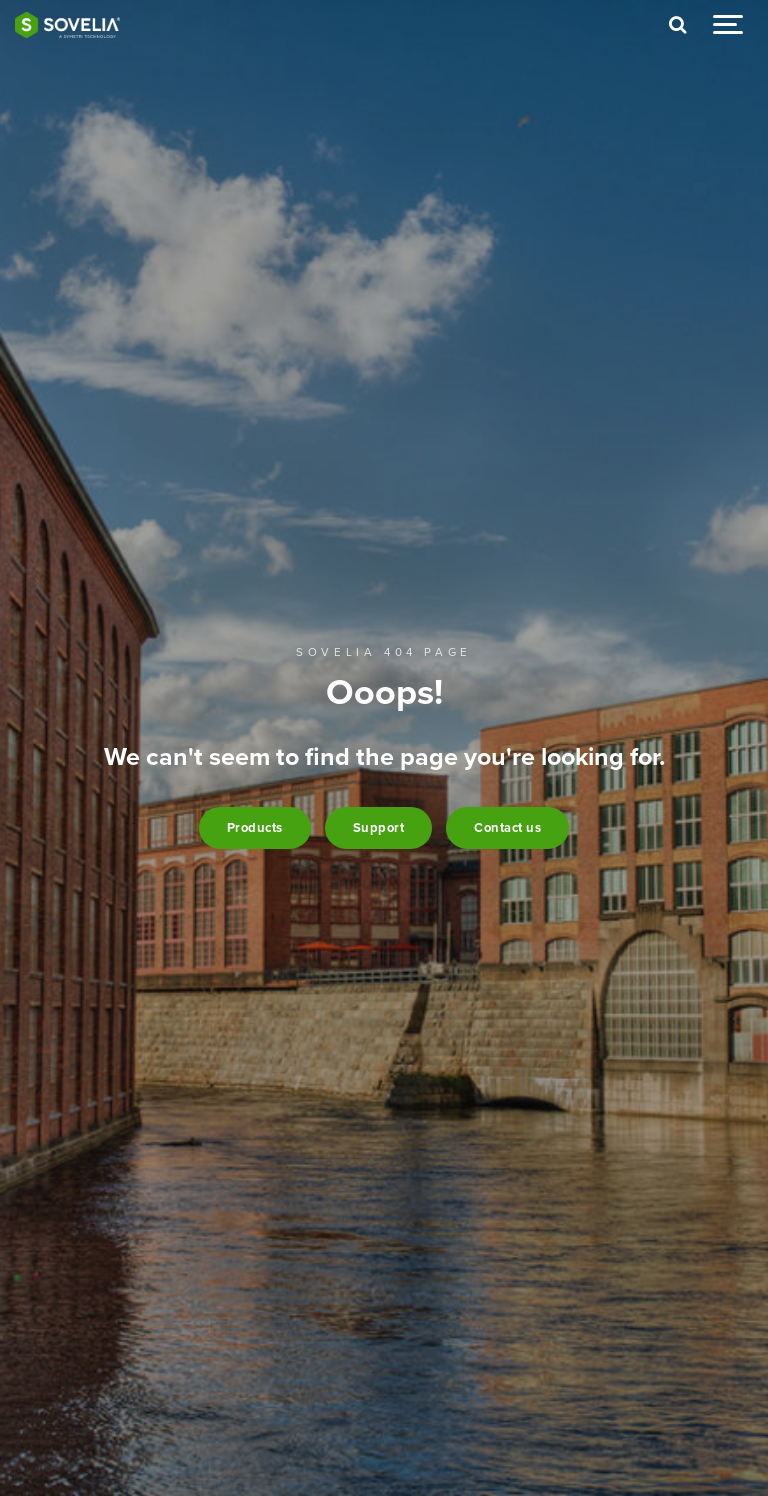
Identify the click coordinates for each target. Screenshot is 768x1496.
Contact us (507, 828)
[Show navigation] (728, 25)
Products (255, 828)
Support (379, 828)
